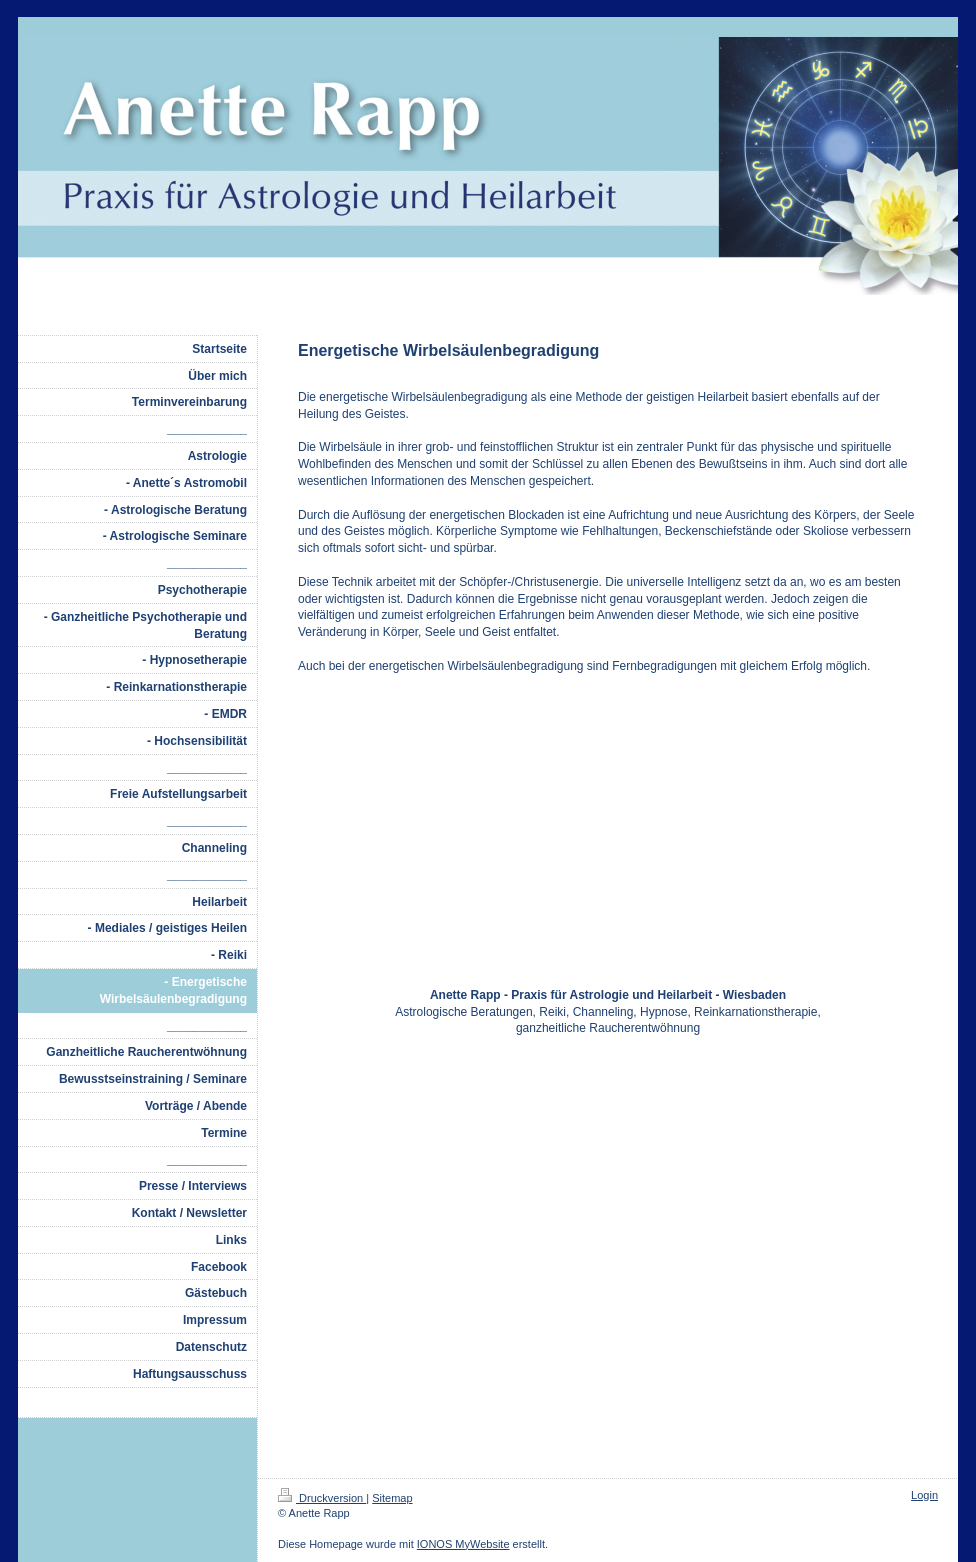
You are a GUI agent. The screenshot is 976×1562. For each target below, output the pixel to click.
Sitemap (392, 1498)
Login (924, 1495)
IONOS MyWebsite (463, 1544)
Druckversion (322, 1498)
